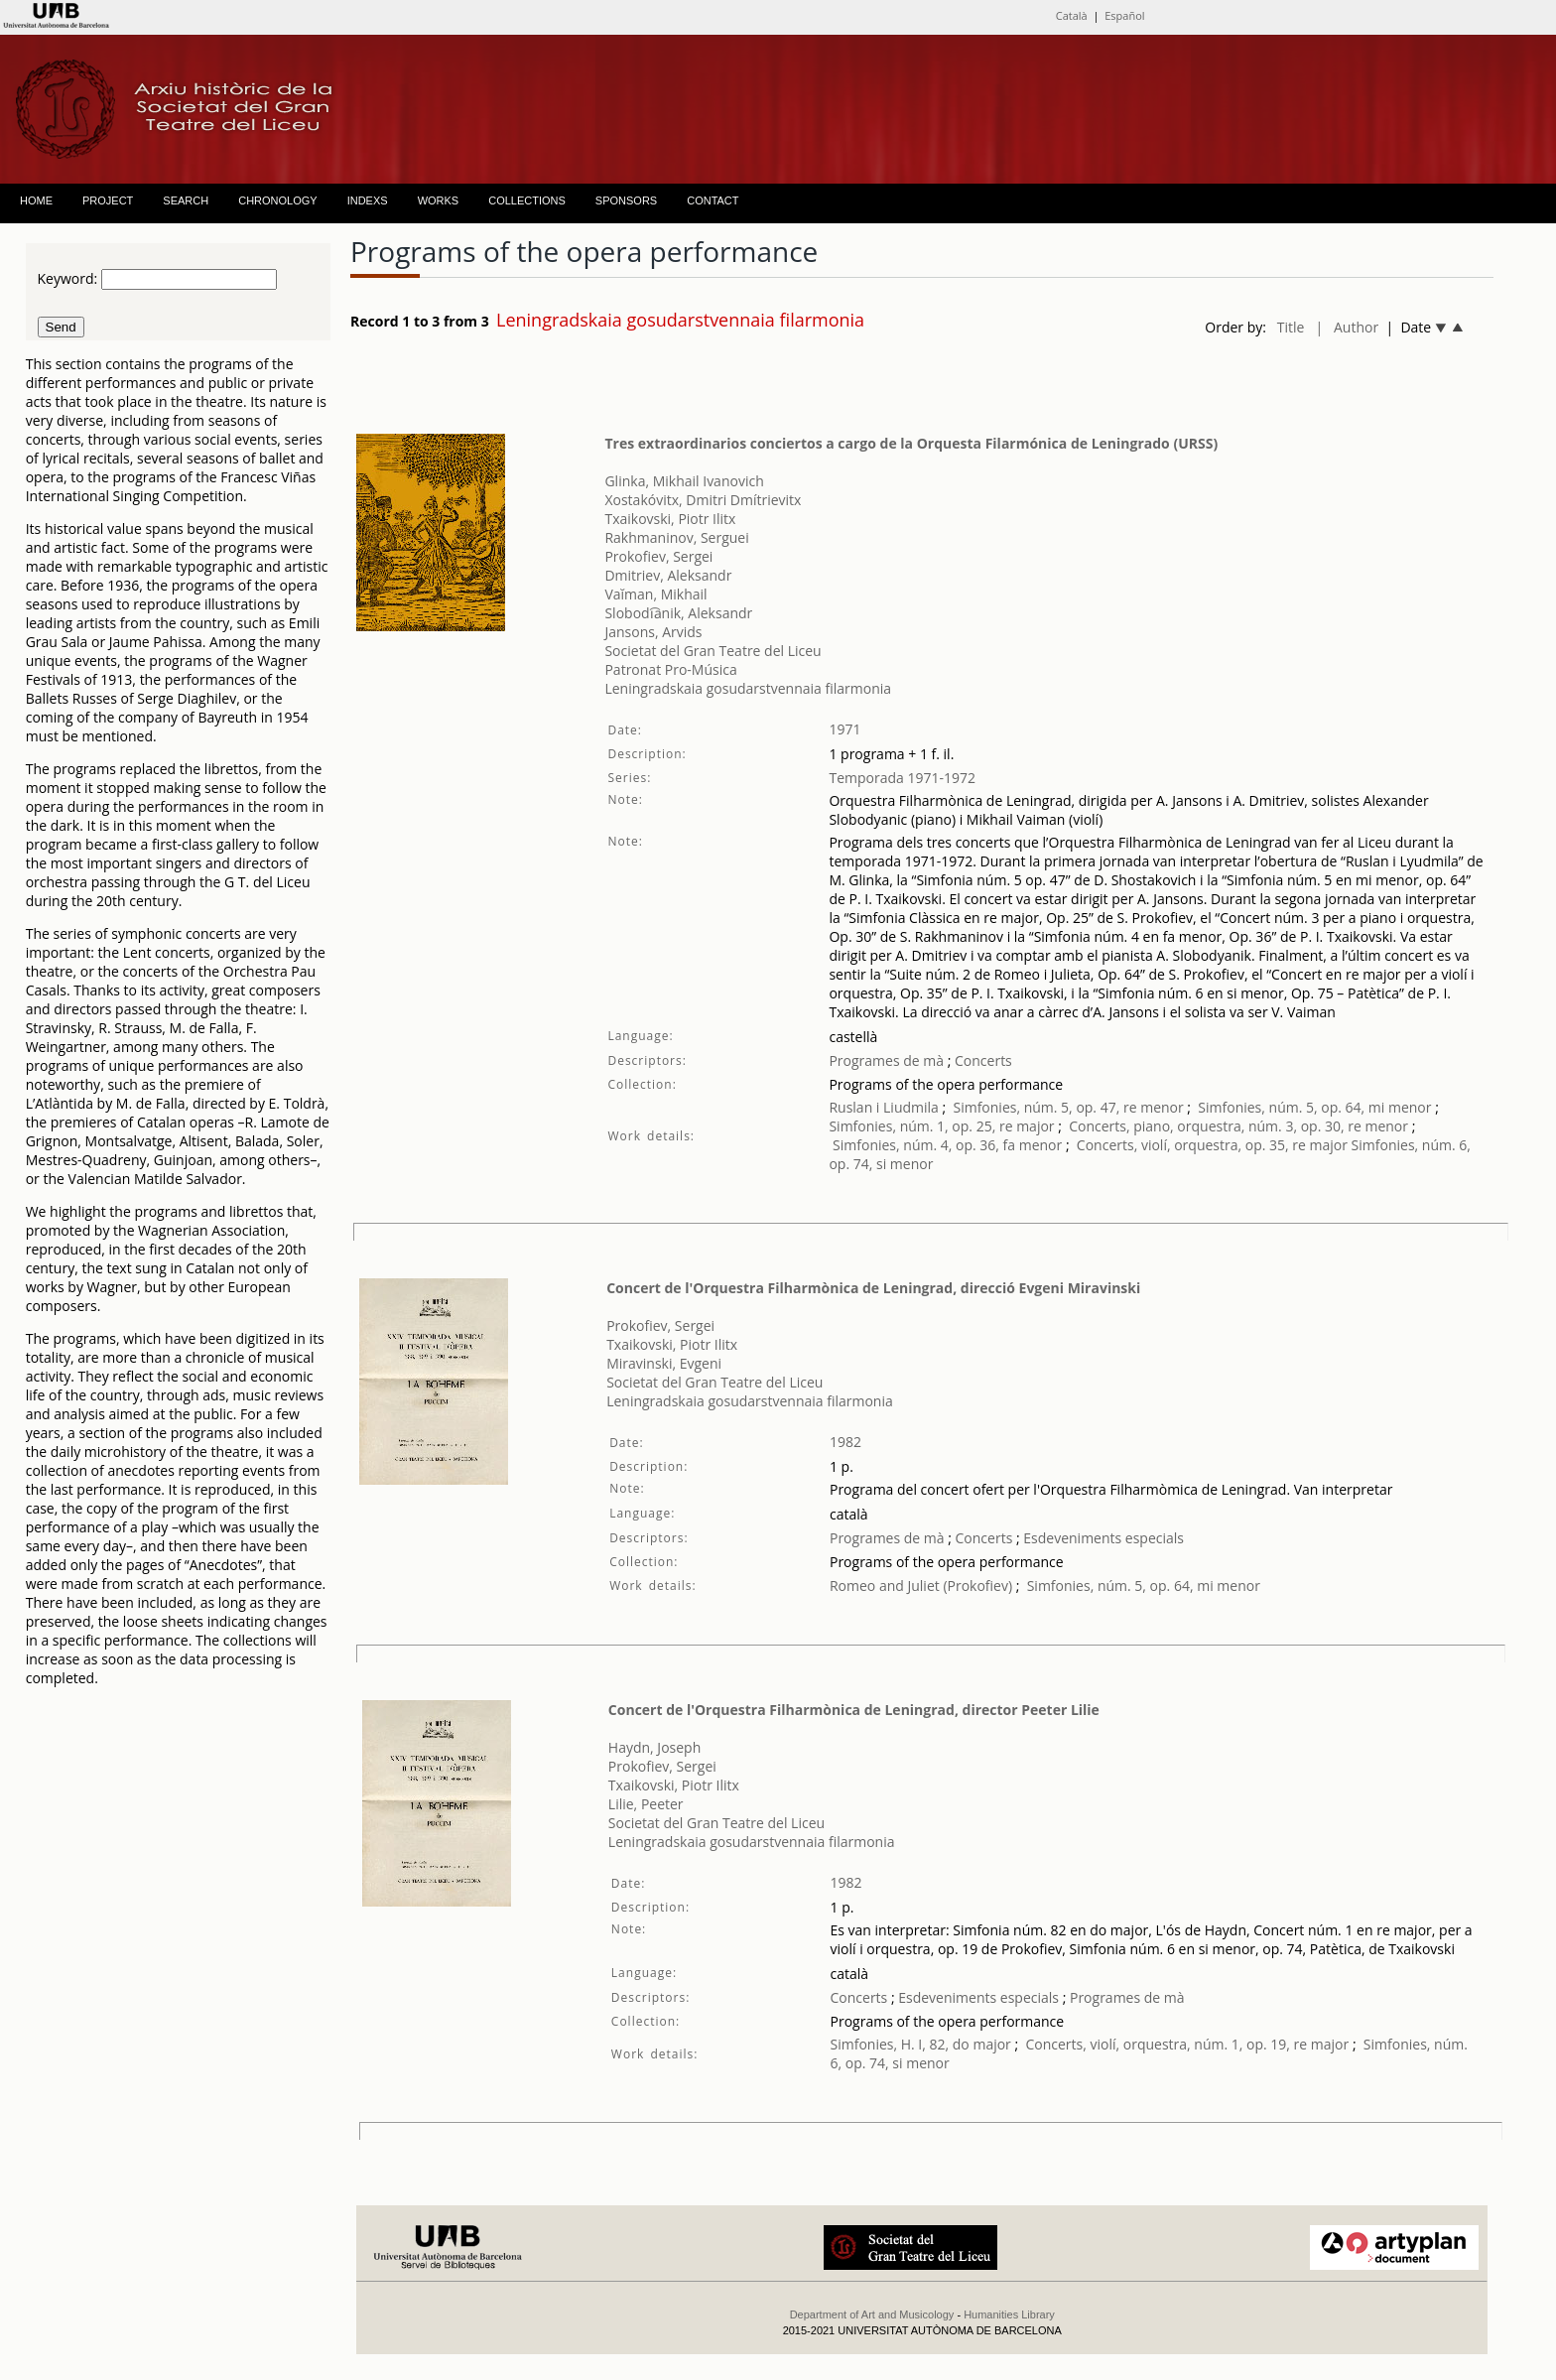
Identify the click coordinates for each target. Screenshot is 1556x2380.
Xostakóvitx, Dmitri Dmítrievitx (702, 499)
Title (1291, 327)
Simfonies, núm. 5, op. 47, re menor (1068, 1107)
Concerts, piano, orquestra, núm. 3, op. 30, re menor (1238, 1126)
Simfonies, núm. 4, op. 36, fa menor (947, 1144)
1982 (845, 1441)
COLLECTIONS (527, 200)
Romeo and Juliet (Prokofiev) (921, 1585)
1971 (844, 729)
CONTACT (712, 200)
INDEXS (367, 200)
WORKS (438, 200)
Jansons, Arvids (653, 631)
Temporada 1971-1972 (902, 777)
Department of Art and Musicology (872, 2314)
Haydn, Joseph (654, 1747)
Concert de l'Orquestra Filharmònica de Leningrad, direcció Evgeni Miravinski (873, 1287)
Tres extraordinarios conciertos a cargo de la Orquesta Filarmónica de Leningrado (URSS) (911, 443)
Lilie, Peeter (646, 1803)
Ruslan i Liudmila (883, 1107)
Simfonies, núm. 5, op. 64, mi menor (1314, 1107)
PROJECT (107, 200)
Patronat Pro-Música (670, 669)
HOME (36, 200)
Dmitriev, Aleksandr (667, 575)
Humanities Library (1009, 2314)
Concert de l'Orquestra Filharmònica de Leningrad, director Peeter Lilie (854, 1709)
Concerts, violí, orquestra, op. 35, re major (1212, 1144)
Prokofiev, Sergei (658, 556)
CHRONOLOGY (277, 200)
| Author (1346, 327)
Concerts (981, 1060)
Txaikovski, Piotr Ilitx (669, 518)
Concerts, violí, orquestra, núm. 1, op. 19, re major (1187, 2044)
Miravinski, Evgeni (663, 1363)
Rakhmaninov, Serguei (676, 537)
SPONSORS (626, 200)
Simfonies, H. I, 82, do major (921, 2044)
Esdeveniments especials (1103, 1537)
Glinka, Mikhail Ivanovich (683, 480)
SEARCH (185, 200)
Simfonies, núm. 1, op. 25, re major (941, 1126)
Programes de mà (886, 1060)
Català (1072, 15)
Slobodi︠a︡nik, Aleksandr (678, 612)
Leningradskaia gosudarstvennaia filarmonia (747, 688)
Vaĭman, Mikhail (655, 594)
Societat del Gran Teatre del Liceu (712, 650)
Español (1124, 15)
